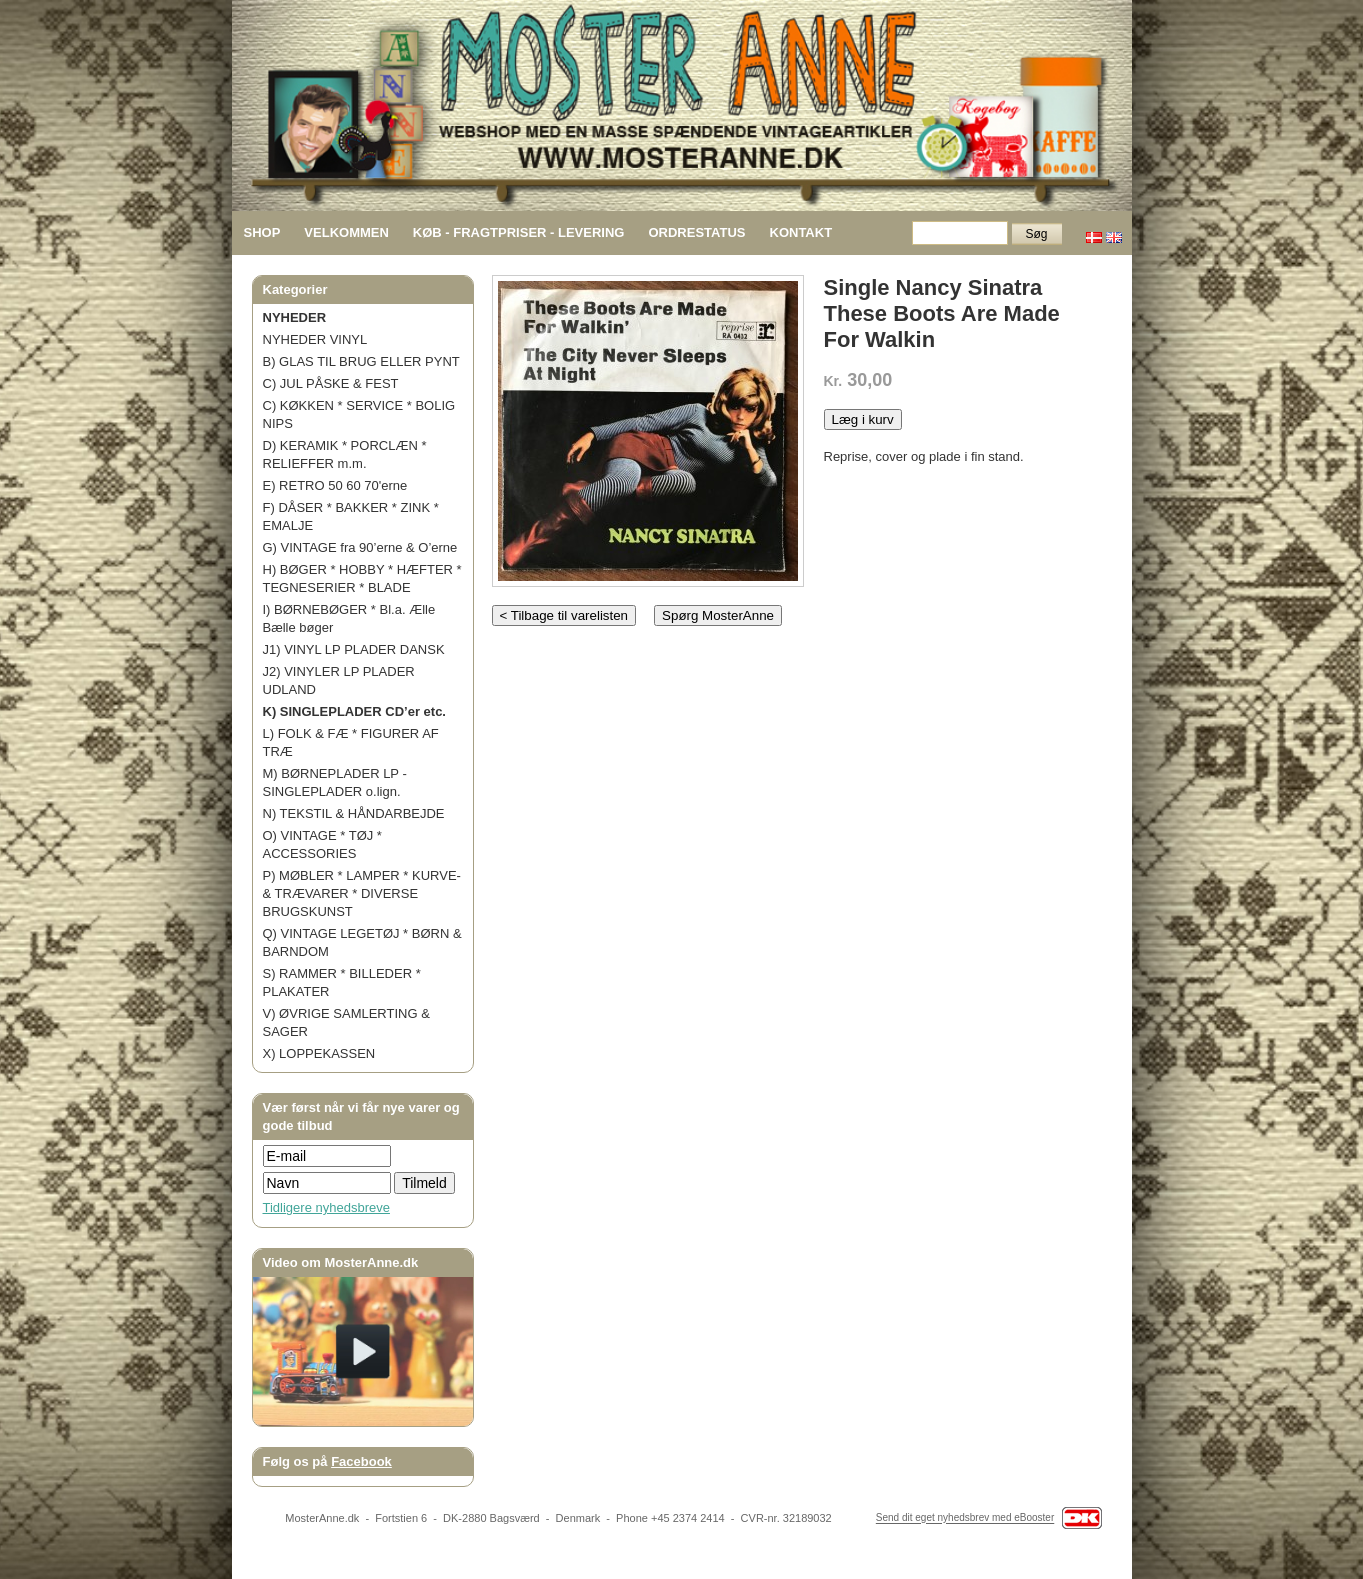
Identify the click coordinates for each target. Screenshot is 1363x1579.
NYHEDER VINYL (315, 339)
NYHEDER (295, 317)
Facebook (361, 1461)
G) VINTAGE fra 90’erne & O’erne (360, 547)
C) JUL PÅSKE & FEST (331, 383)
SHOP (262, 232)
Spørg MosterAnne (718, 615)
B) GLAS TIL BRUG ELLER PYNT (361, 361)
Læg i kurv (863, 419)
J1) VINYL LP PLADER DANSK (354, 649)
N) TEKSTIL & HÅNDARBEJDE (354, 813)
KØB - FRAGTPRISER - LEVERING (519, 232)
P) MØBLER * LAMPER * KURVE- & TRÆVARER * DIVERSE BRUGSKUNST (362, 893)
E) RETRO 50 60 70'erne (335, 485)
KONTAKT (801, 232)
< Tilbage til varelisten (564, 615)
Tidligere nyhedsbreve (326, 1207)
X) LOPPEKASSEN (319, 1053)
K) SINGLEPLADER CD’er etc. (354, 711)
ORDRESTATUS (696, 232)
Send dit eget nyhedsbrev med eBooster (965, 1518)
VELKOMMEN (346, 232)
